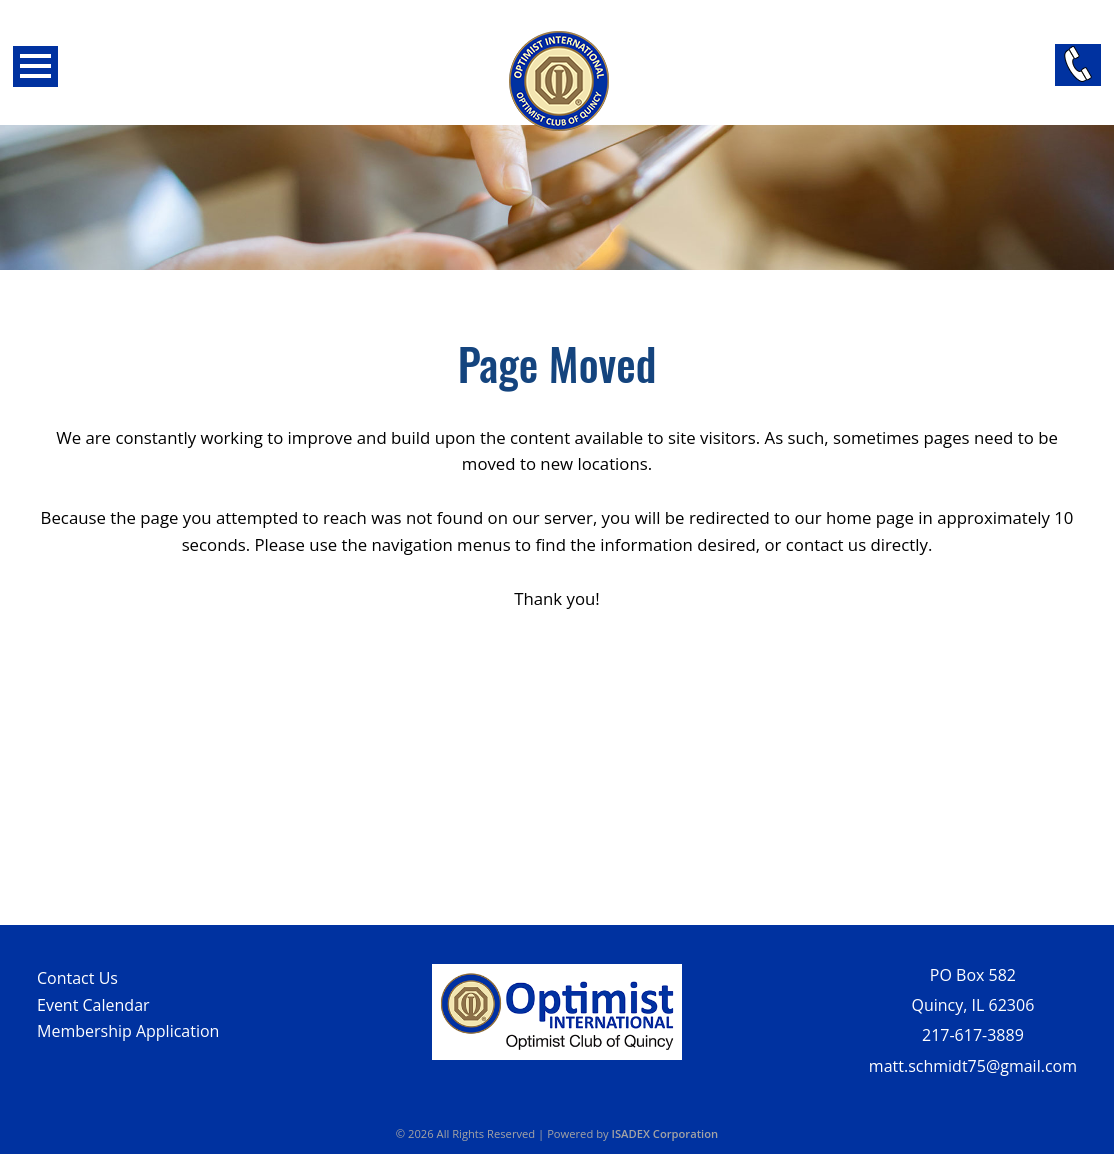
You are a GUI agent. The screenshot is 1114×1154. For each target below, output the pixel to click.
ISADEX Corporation (665, 1133)
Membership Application (128, 1031)
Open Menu (35, 66)
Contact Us (77, 978)
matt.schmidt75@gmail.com (973, 1066)
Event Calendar (93, 1005)
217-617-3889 (973, 1035)
